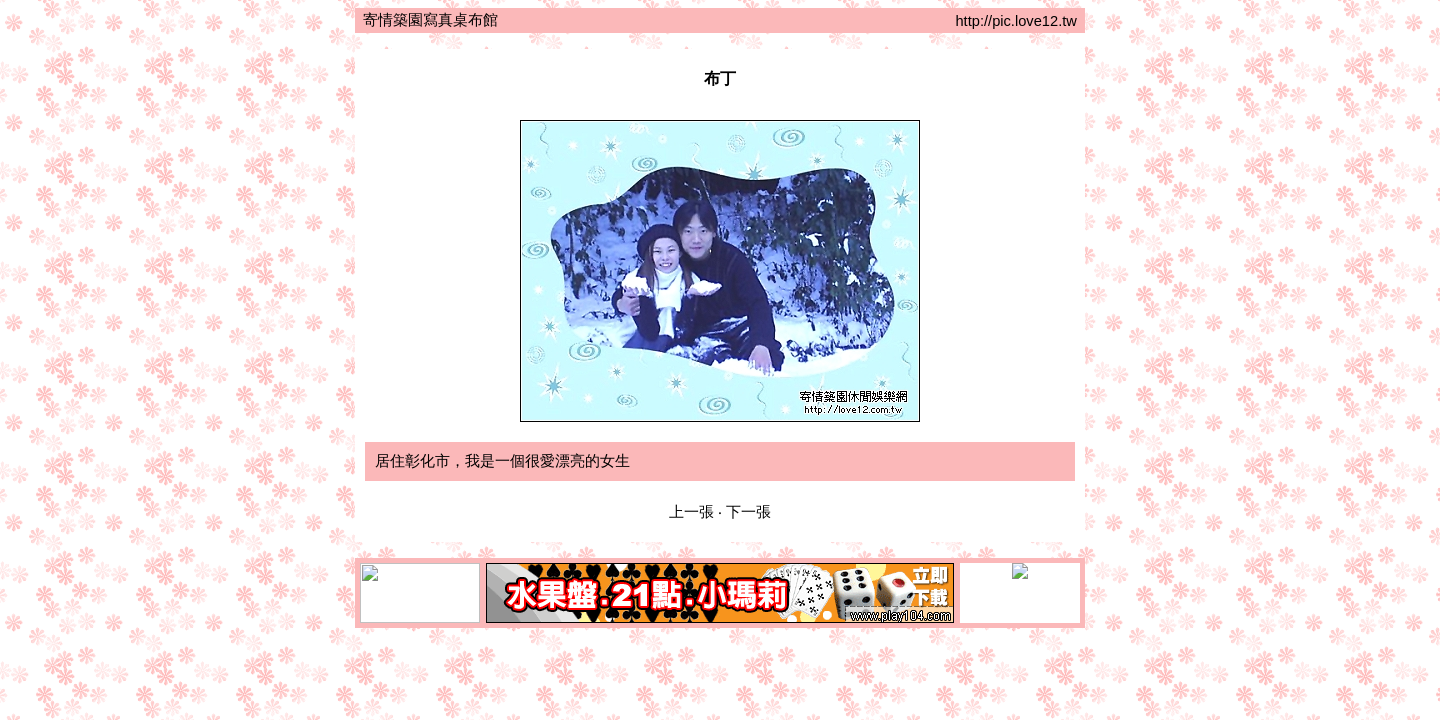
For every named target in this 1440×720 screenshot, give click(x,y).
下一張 (748, 512)
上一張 (691, 512)
